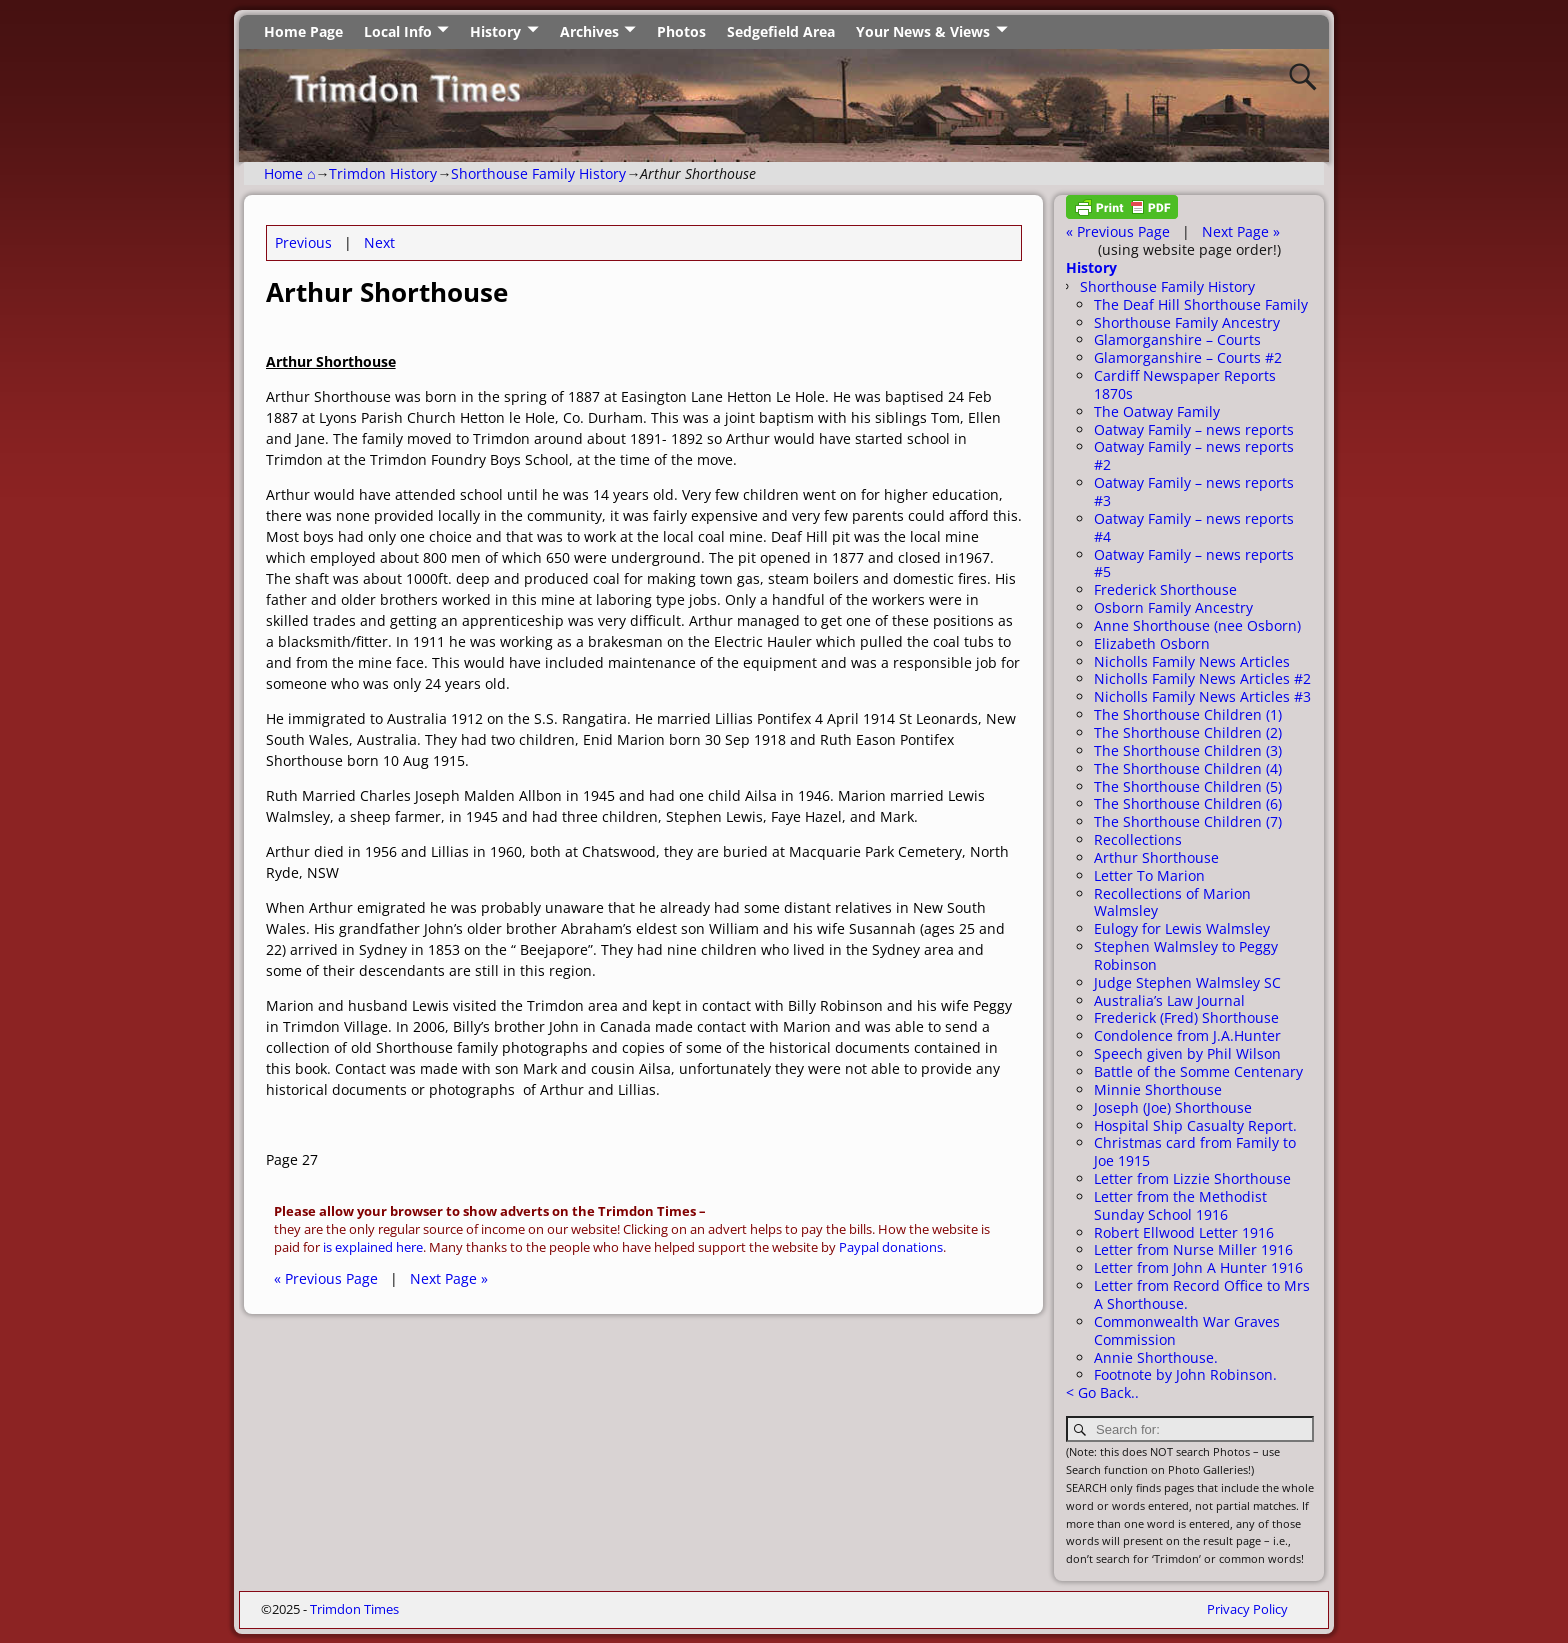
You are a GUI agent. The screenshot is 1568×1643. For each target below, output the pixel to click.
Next (379, 242)
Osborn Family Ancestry (1173, 607)
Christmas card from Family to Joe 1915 (1195, 1151)
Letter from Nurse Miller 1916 (1193, 1249)
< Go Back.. (1102, 1392)
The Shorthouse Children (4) (1188, 768)
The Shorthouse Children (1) (1188, 714)
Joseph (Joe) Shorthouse (1173, 1107)
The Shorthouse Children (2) (1188, 732)
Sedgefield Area (781, 31)
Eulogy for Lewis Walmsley (1182, 928)
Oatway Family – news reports (1194, 429)
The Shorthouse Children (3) (1188, 750)
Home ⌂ (289, 173)
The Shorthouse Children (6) (1188, 803)
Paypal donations (891, 1247)
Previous (303, 242)
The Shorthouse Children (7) (1188, 821)
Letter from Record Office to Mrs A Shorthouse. (1202, 1294)
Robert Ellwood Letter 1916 (1184, 1232)
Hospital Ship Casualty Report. (1195, 1125)
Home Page (303, 31)
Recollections (1138, 839)
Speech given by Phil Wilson (1187, 1053)
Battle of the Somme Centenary (1198, 1071)
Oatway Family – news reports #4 (1194, 527)
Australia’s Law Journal (1169, 1000)
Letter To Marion (1149, 875)
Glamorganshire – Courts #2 (1188, 357)
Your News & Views (923, 31)
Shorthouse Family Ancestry (1187, 322)
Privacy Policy (1247, 1609)
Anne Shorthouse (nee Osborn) (1197, 625)
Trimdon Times (354, 1609)
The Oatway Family (1157, 411)
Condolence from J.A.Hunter (1187, 1035)
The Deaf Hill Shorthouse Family (1201, 304)
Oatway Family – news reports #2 (1194, 455)
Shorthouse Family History (538, 173)
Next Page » (449, 1278)
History (495, 31)
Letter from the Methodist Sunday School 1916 (1180, 1205)
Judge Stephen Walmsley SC (1187, 982)
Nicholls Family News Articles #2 (1202, 678)
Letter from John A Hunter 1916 (1198, 1267)
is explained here (373, 1247)
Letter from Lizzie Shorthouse (1192, 1178)
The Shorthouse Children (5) (1188, 786)
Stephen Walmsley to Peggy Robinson (1186, 955)
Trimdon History (383, 173)
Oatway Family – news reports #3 (1194, 491)
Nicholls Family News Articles (1192, 661)
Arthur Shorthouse (1156, 857)
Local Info (398, 31)
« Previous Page (326, 1278)
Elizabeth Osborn (1152, 643)
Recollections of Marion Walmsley (1172, 902)
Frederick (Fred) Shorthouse (1186, 1017)
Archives (589, 31)
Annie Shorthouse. (1156, 1357)
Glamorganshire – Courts (1177, 339)
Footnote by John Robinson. (1185, 1374)
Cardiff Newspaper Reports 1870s (1185, 384)
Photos (681, 31)
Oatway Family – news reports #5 (1194, 563)
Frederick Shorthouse (1165, 589)
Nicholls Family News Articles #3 (1202, 696)
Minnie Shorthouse (1158, 1089)
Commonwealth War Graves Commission (1187, 1330)
